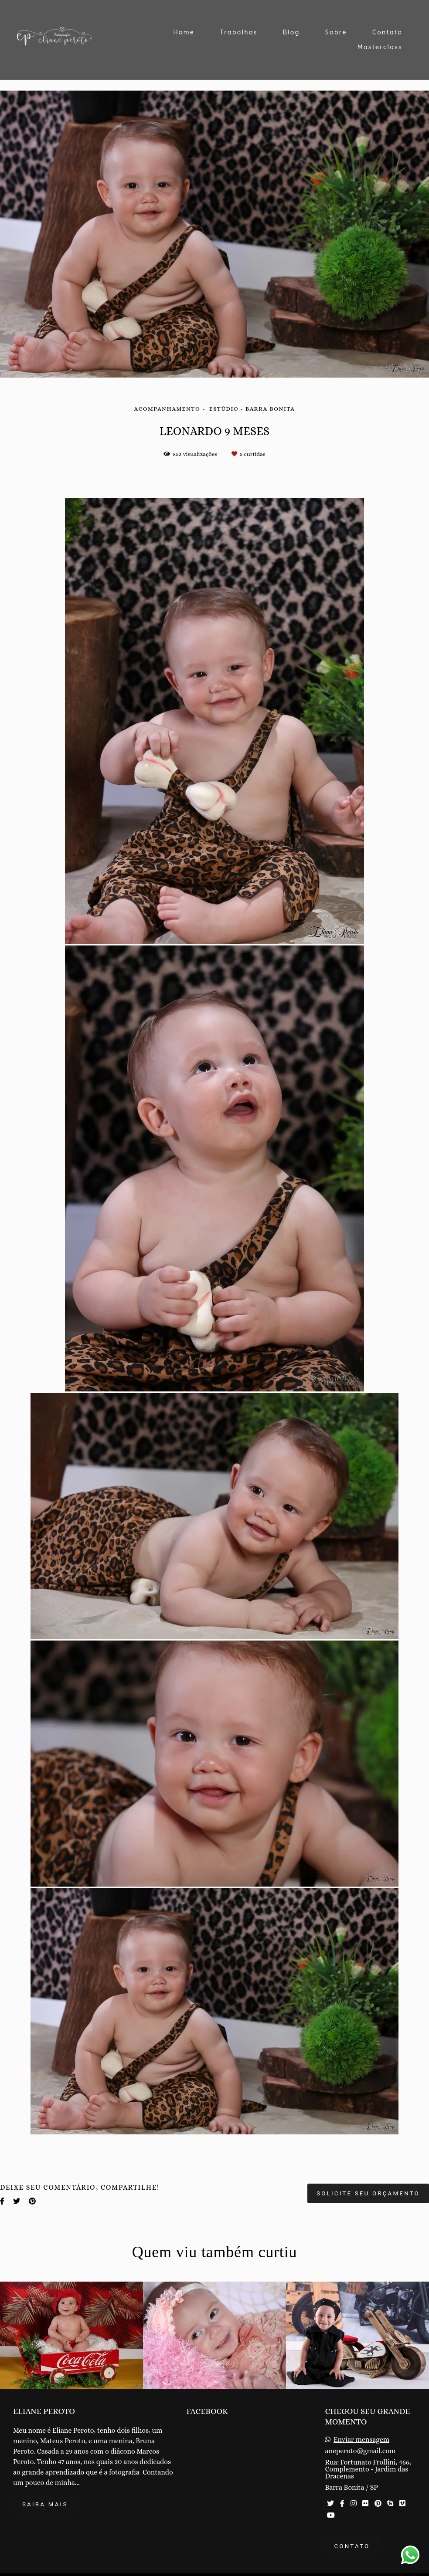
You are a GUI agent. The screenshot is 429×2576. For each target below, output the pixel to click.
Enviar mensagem (361, 2439)
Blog (291, 32)
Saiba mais (45, 2504)
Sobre (336, 32)
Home (183, 32)
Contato (387, 32)
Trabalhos (238, 32)
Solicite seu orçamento (368, 2193)
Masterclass (380, 47)
